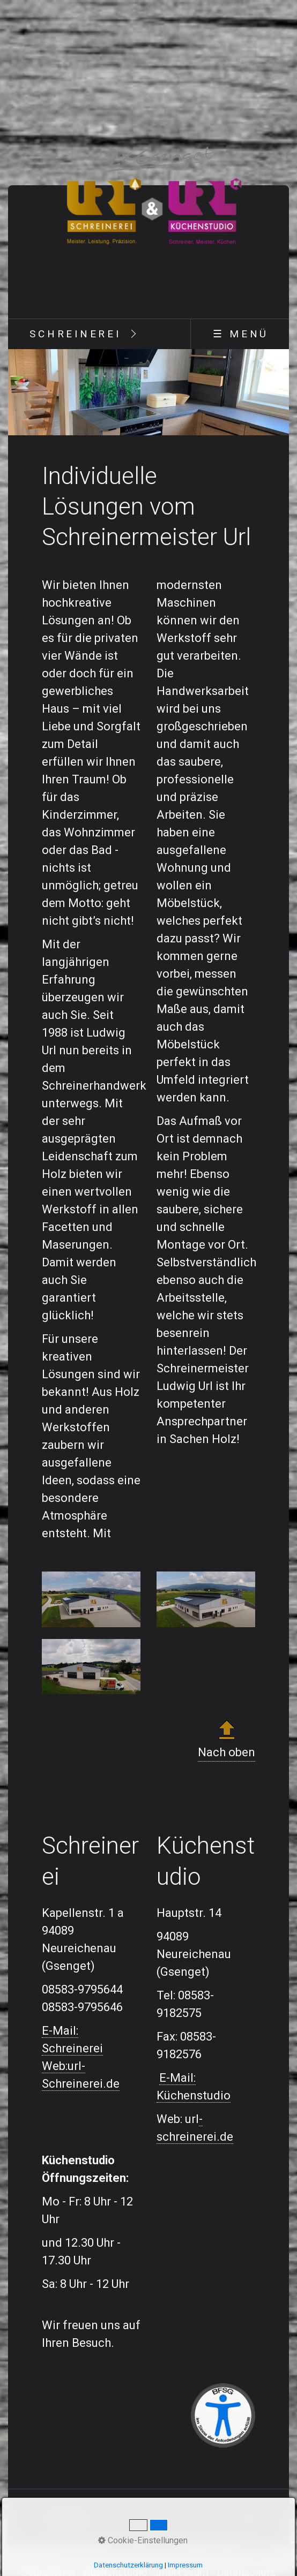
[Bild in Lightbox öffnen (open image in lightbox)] (91, 1599)
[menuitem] (75, 334)
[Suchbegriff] (148, 2518)
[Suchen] (246, 2518)
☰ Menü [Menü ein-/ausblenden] (241, 334)
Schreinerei (75, 334)
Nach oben (226, 1738)
